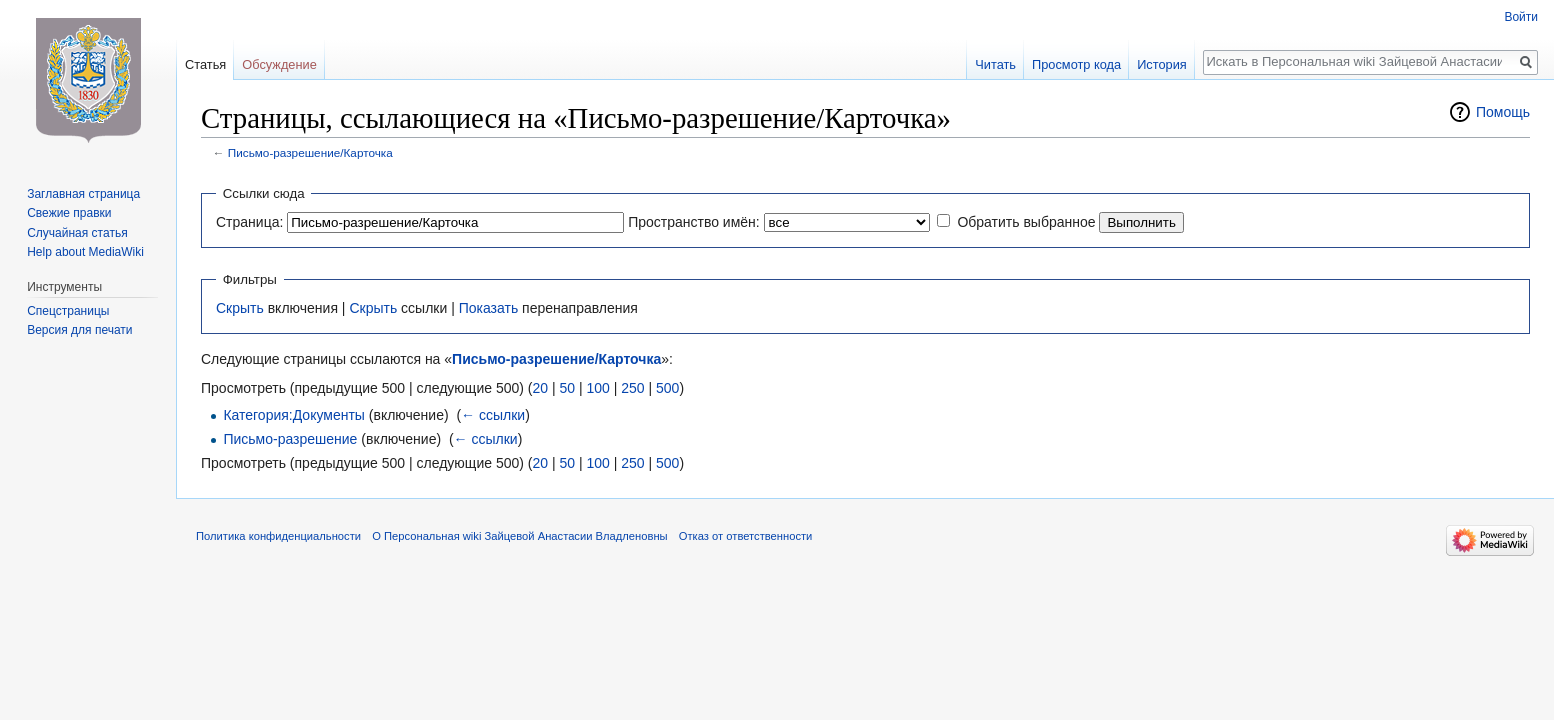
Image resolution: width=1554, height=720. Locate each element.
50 (567, 388)
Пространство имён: (694, 222)
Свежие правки (69, 213)
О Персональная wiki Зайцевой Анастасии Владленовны (519, 536)
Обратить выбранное (1026, 222)
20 (540, 388)
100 (597, 388)
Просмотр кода (1076, 64)
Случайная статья (77, 233)
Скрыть (240, 308)
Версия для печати (79, 330)
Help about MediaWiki (85, 252)
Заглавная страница (83, 194)
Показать (489, 308)
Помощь (1503, 112)
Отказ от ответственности (746, 536)
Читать (995, 64)
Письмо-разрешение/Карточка (310, 152)
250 (632, 388)
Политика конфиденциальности (278, 536)
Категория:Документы (294, 415)
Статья (205, 64)
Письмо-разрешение (290, 439)
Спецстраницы (68, 311)
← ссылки (493, 415)
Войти (1521, 17)
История (1162, 64)
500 (667, 388)
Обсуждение (279, 64)
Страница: (249, 222)
